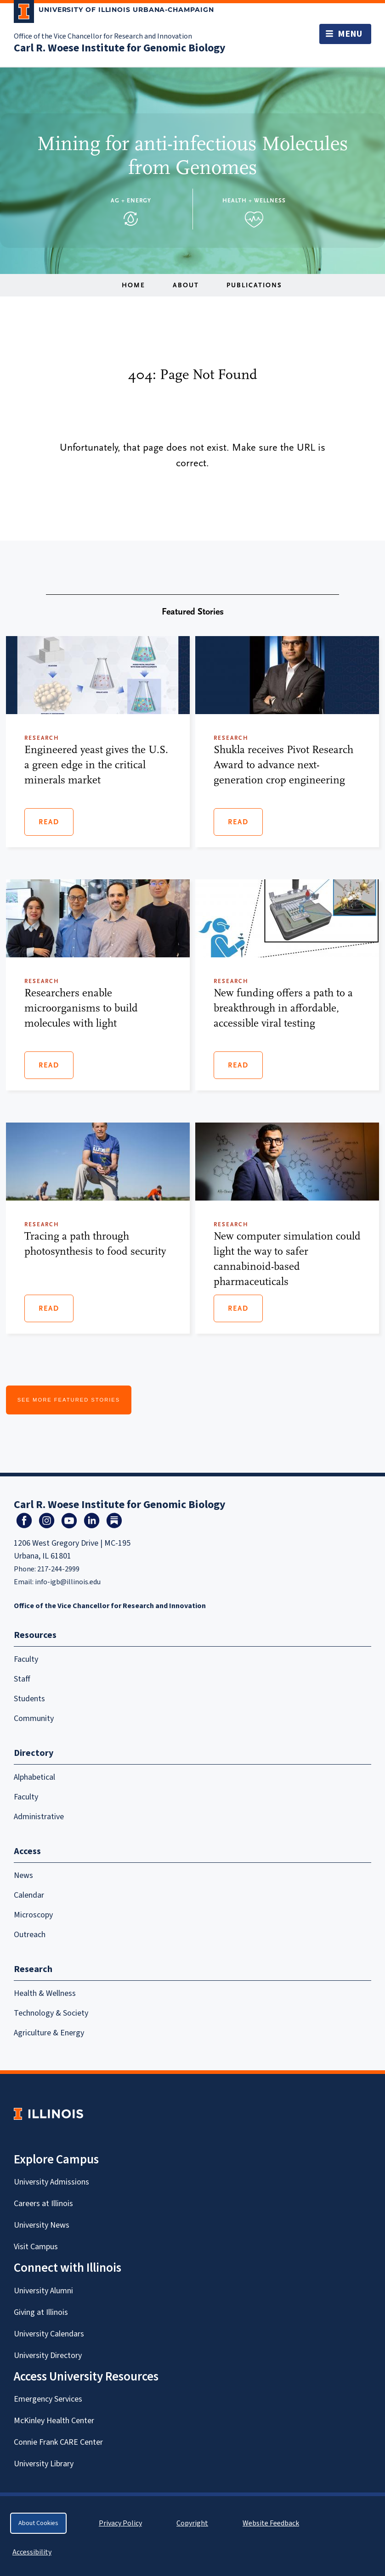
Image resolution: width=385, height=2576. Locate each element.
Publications (254, 285)
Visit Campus (36, 2246)
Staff (22, 1679)
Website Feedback (272, 2523)
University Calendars (49, 2334)
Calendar (29, 1895)
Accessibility (31, 2552)
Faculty (26, 1659)
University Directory (48, 2355)
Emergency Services (48, 2399)
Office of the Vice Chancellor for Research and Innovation (103, 36)
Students (29, 1698)
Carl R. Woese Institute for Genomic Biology (120, 48)
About (186, 285)
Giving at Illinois (41, 2312)
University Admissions (51, 2182)
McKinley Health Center (54, 2420)
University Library (44, 2464)
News (23, 1875)
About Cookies (38, 2523)
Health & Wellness (45, 1993)
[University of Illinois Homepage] (48, 2113)
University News (41, 2225)
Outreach (29, 1934)
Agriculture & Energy (49, 2033)
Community (34, 1718)
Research (33, 1969)
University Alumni (43, 2291)
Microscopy (33, 1915)
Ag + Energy (131, 200)
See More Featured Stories (68, 1400)
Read (49, 822)
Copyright (192, 2523)
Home (133, 285)
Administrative (39, 1816)
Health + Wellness (254, 200)
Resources (35, 1635)
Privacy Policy (120, 2523)
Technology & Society (51, 2013)
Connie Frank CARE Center (58, 2442)
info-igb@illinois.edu (68, 1582)
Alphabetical (34, 1777)
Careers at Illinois (43, 2203)
